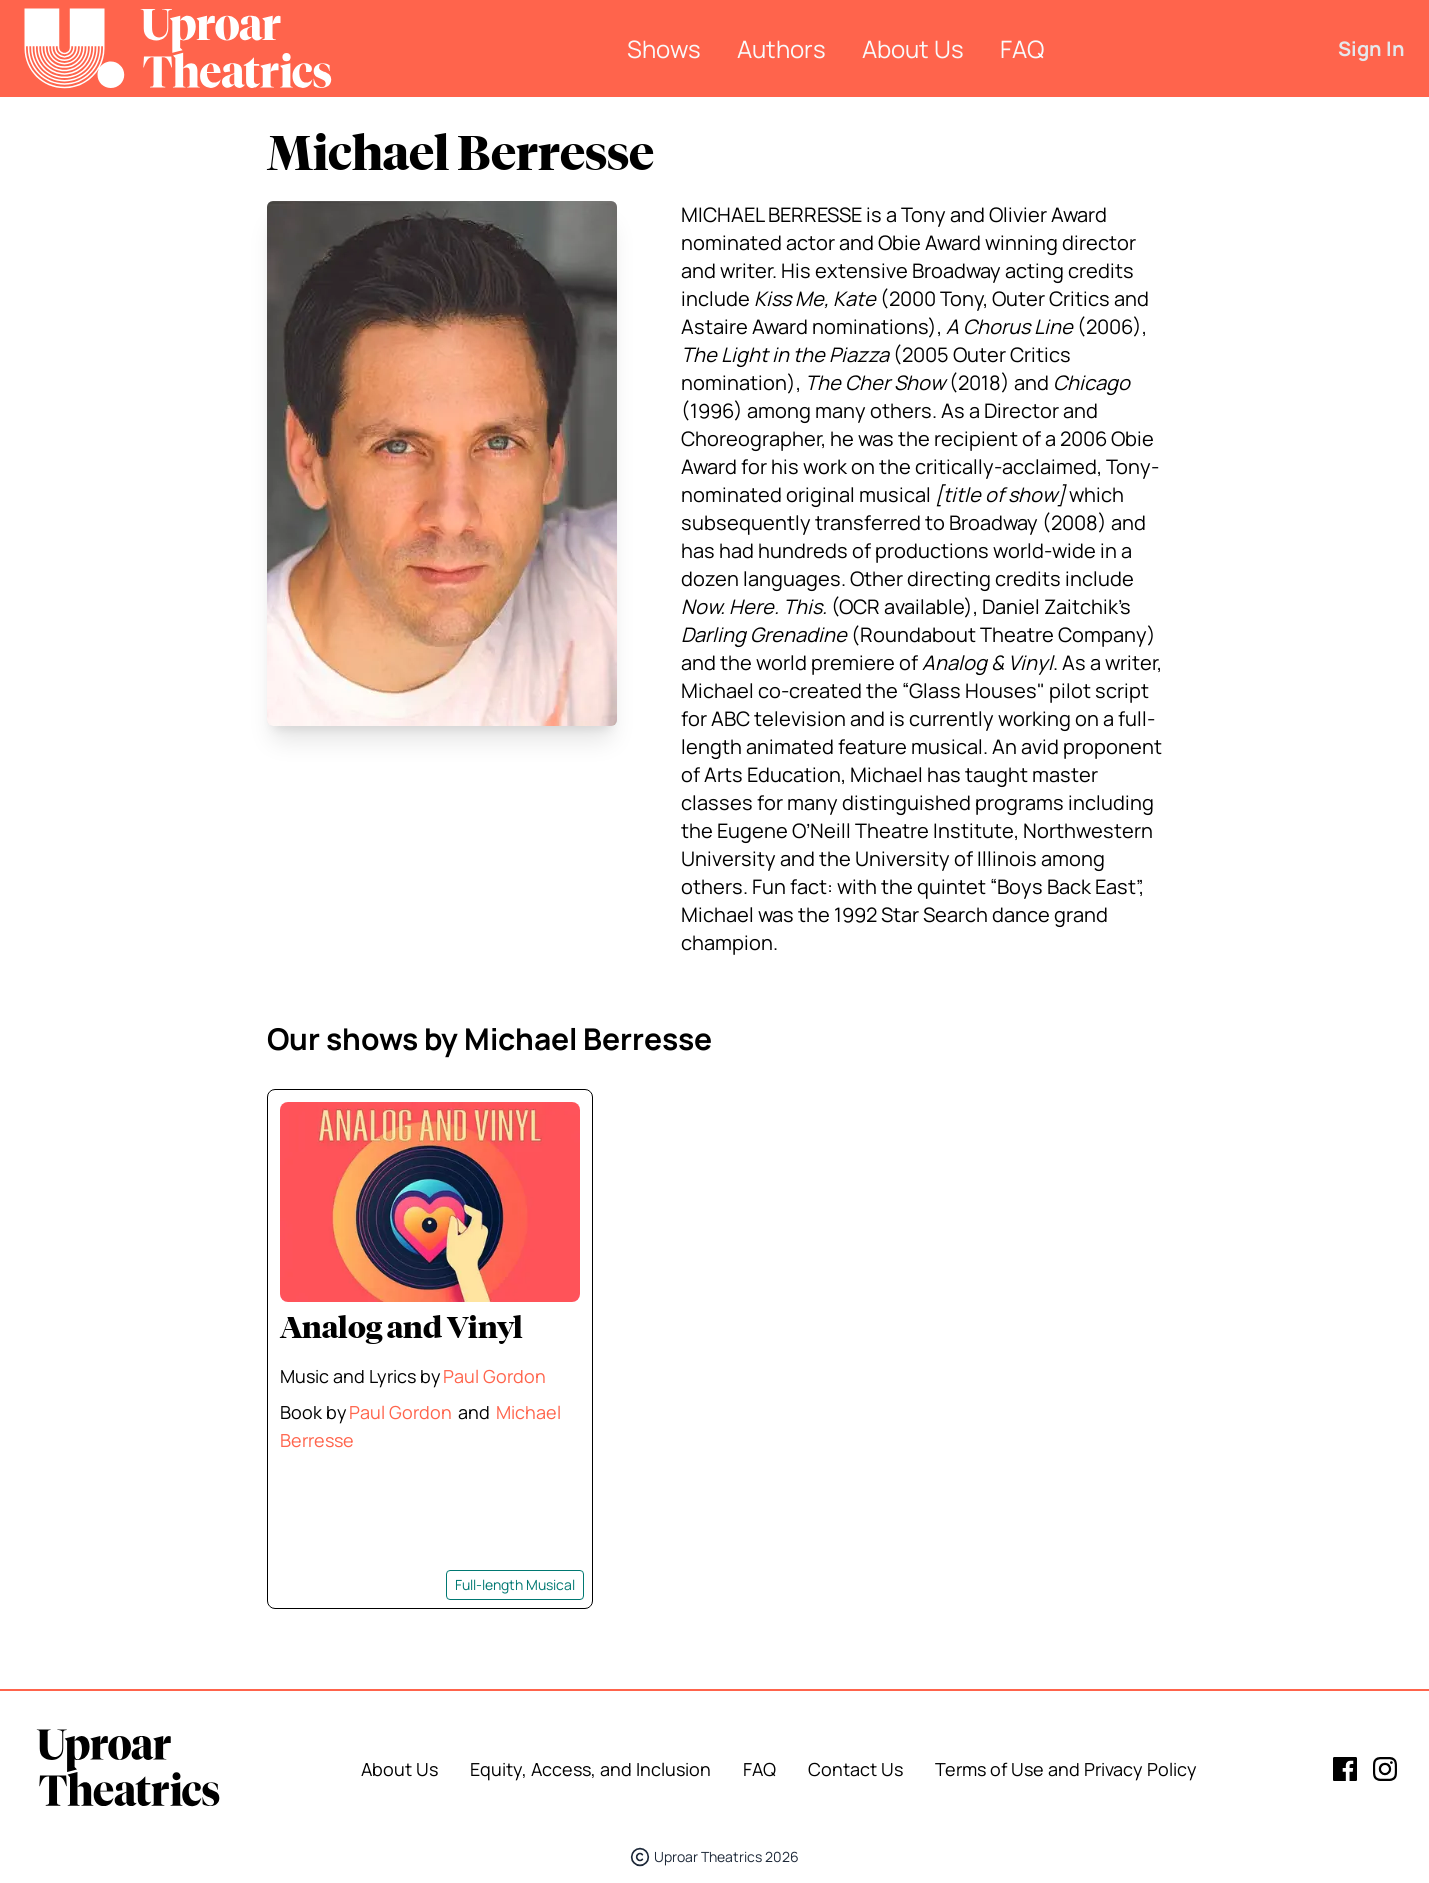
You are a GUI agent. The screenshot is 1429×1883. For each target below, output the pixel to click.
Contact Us (855, 1769)
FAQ (1022, 48)
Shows (664, 48)
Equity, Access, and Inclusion (590, 1769)
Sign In (1371, 48)
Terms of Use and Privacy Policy (1066, 1769)
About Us (913, 48)
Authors (781, 48)
